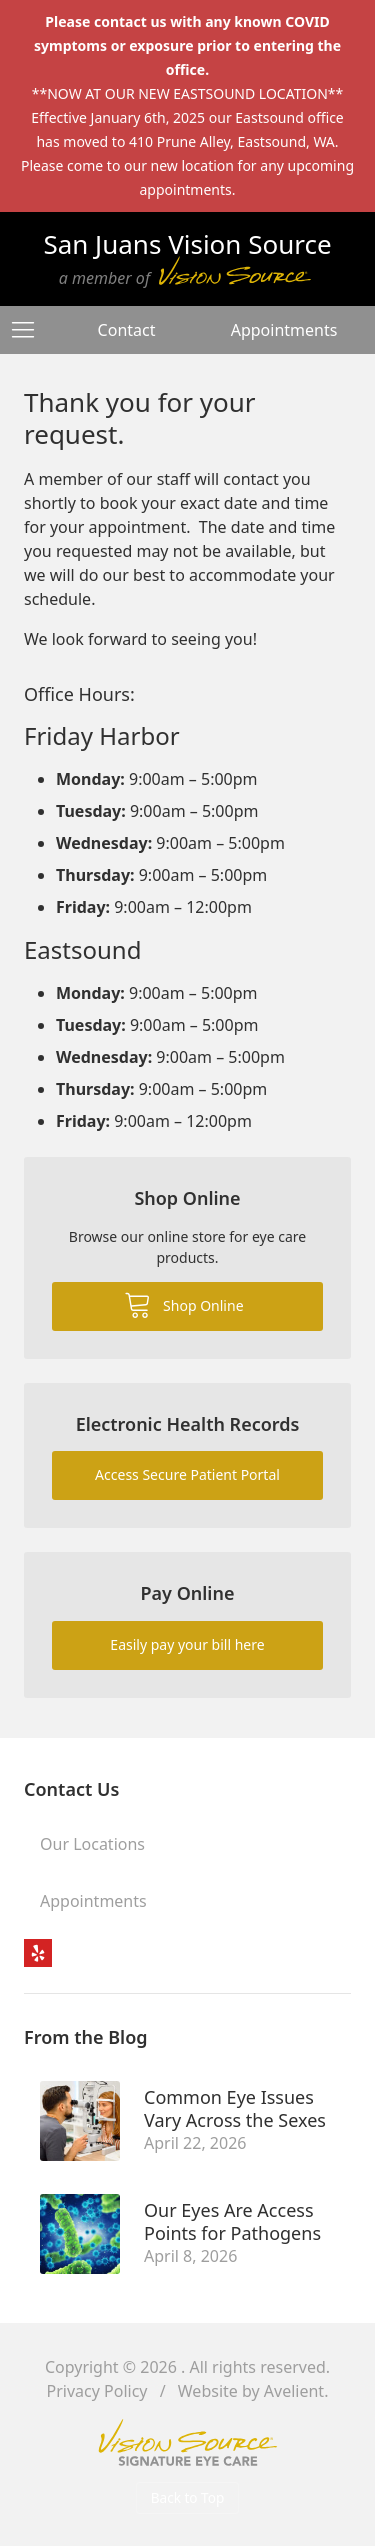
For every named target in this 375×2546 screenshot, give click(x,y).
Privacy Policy (97, 2391)
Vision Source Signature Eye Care (188, 2442)
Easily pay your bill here (187, 1644)
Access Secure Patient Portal (187, 1474)
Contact (127, 330)
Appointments (284, 330)
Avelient (294, 2391)
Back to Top (188, 2497)
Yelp (38, 1953)
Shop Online (183, 1304)
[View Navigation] (30, 330)
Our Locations (92, 1844)
